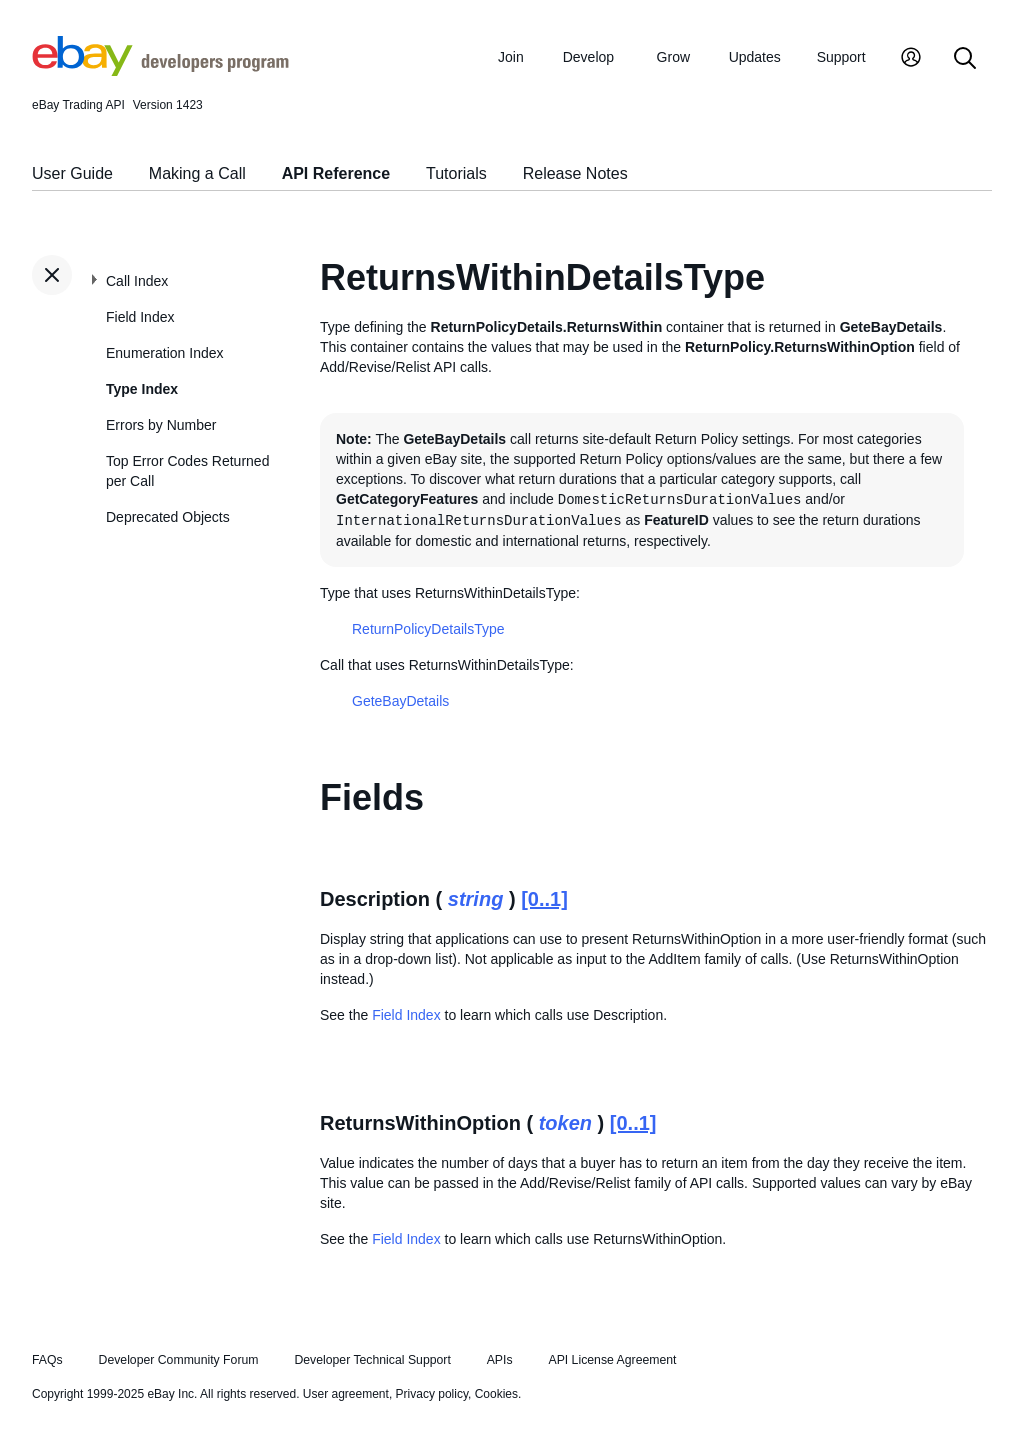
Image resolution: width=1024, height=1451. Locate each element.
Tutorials (456, 173)
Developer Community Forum (179, 1360)
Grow (673, 57)
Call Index (137, 281)
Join (511, 57)
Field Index (140, 317)
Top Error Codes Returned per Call (187, 471)
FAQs (47, 1360)
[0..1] (544, 899)
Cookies (496, 1394)
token (565, 1123)
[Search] (965, 59)
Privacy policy (432, 1394)
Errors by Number (161, 425)
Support (841, 57)
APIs (500, 1360)
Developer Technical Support (372, 1360)
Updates (755, 57)
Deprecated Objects (168, 517)
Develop (588, 57)
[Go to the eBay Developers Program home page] (160, 71)
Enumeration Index (165, 353)
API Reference (336, 173)
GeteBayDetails (400, 701)
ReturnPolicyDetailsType (428, 629)
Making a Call (197, 173)
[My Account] (911, 59)
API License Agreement (612, 1360)
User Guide (72, 173)
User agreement (346, 1394)
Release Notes (575, 173)
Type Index (142, 389)
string (476, 899)
